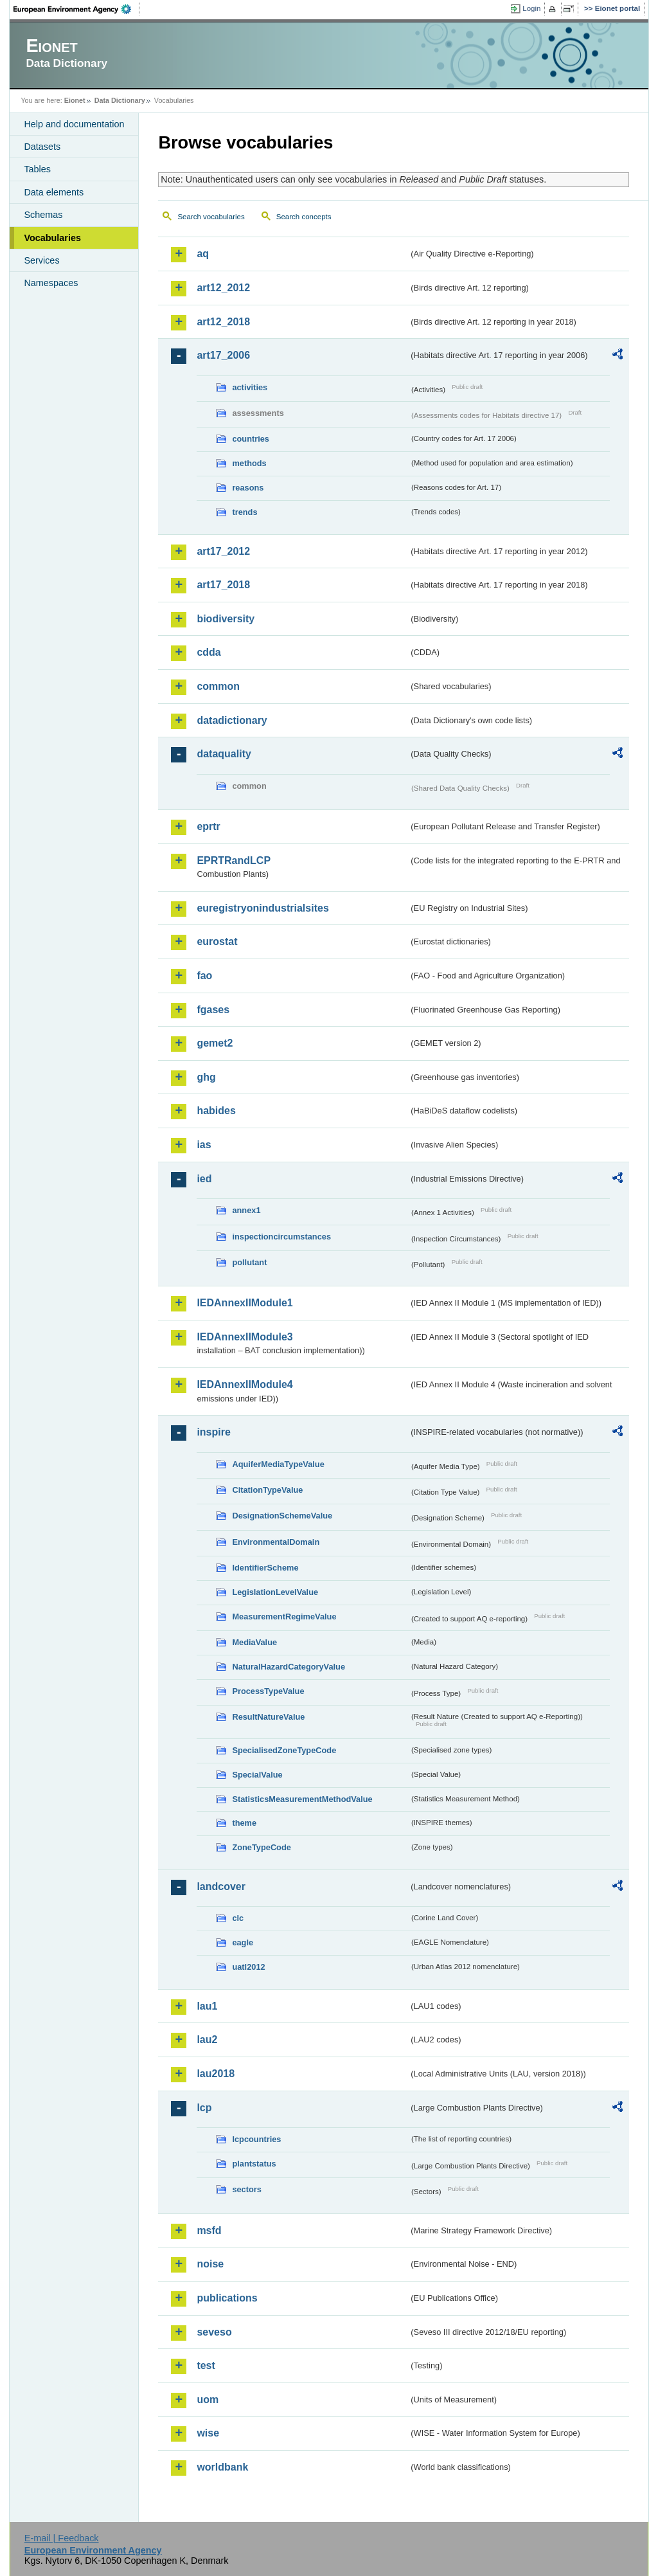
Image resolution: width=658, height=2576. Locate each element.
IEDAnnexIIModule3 (244, 1336)
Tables (37, 169)
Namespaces (51, 283)
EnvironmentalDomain (275, 1542)
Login (531, 8)
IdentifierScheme (265, 1567)
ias (204, 1144)
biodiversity (225, 618)
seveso (214, 2332)
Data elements (54, 192)
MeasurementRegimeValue (284, 1616)
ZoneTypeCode (261, 1847)
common (218, 686)
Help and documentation (74, 124)
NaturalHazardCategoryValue (288, 1666)
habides (216, 1110)
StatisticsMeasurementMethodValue (302, 1799)
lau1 (207, 2006)
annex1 (246, 1210)
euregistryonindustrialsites (262, 908)
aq (203, 253)
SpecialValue (257, 1774)
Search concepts (304, 217)
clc (238, 1918)
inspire (213, 1432)
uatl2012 (248, 1967)
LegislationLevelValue (275, 1592)
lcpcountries (256, 2139)
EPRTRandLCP (234, 860)
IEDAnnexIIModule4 (244, 1384)
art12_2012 (223, 287)
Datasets (42, 146)
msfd (209, 2230)
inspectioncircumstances (281, 1236)
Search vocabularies (210, 217)
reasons (247, 487)
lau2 (207, 2039)
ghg (206, 1077)
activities (249, 387)
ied (204, 1178)
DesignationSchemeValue (282, 1515)
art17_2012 (223, 551)
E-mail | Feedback (61, 2538)
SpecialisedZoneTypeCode (284, 1750)
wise (208, 2432)
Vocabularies (52, 238)
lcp (204, 2107)
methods (249, 463)
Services (41, 260)
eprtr (208, 826)
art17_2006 (223, 355)
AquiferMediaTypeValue (278, 1464)
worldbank (222, 2467)
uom (207, 2399)
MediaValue (254, 1642)
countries (250, 439)
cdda (208, 652)
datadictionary (232, 720)
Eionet (74, 100)
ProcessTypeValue (268, 1691)
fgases (213, 1009)
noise (210, 2263)
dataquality (224, 753)
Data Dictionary (119, 100)
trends (244, 512)
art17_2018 (223, 584)
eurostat (217, 941)
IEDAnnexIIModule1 (244, 1302)
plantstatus (254, 2163)
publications (227, 2297)
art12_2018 (223, 321)
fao (204, 975)
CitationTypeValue (267, 1490)
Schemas (43, 215)
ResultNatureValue (268, 1717)
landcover (221, 1886)
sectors (247, 2189)
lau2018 (216, 2073)
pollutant (249, 1262)
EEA (76, 9)
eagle (242, 1942)
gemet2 (215, 1043)
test (206, 2365)
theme (244, 1823)
